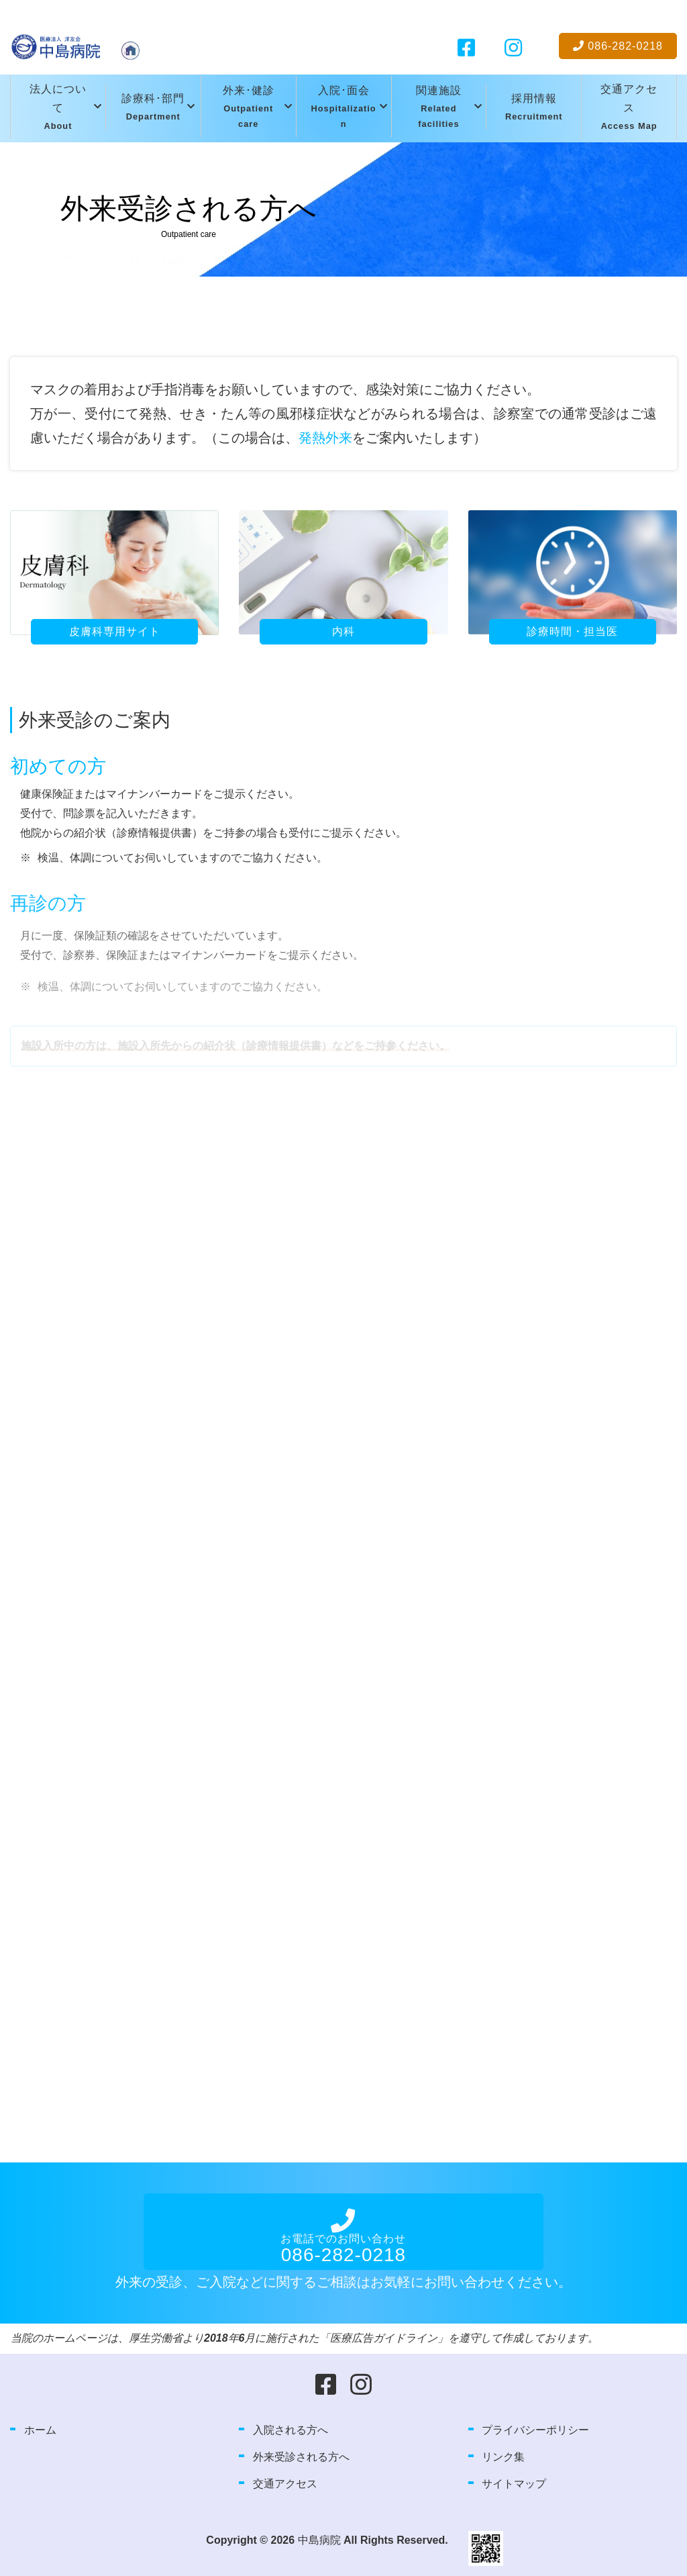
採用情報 (534, 108)
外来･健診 (248, 108)
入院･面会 (344, 108)
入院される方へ (290, 2430)
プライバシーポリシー (535, 2430)
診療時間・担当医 (572, 631)
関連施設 (439, 108)
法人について (58, 108)
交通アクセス (629, 108)
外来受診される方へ (301, 2457)
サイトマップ (514, 2483)
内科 (343, 631)
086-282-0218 (618, 46)
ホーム (40, 2430)
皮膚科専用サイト (114, 631)
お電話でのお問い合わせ (343, 2245)
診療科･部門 (152, 108)
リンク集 (503, 2457)
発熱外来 (325, 437)
